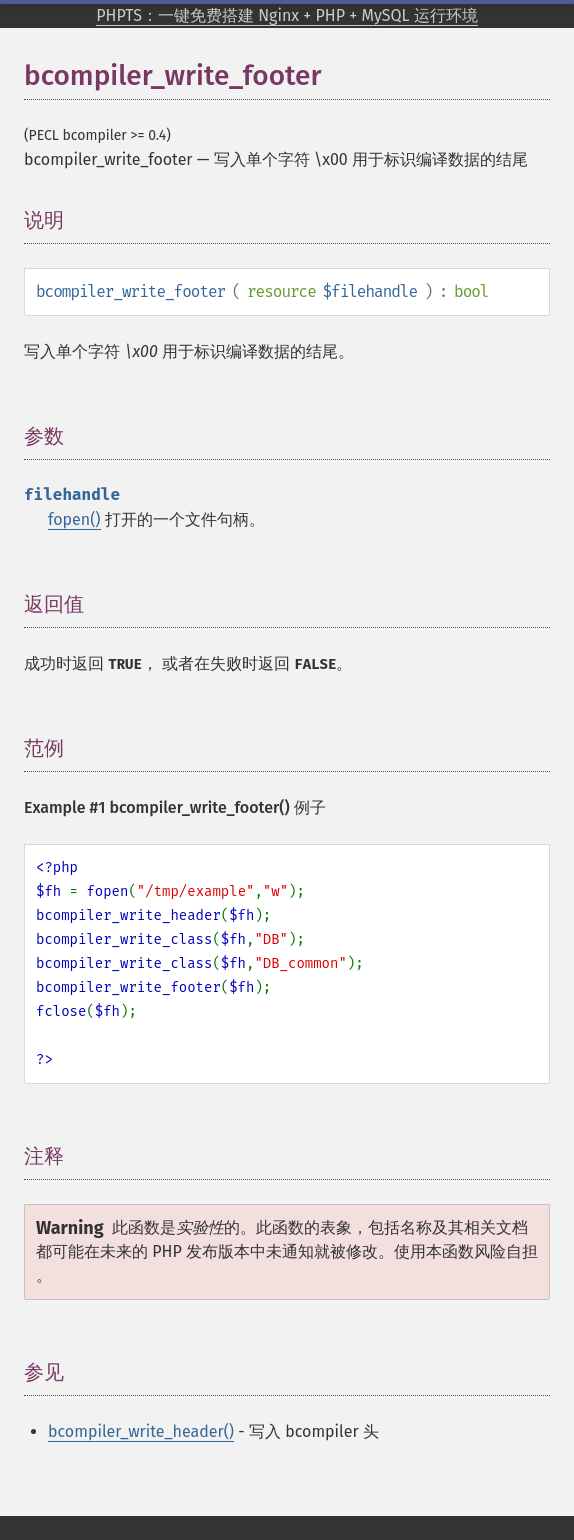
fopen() (74, 519)
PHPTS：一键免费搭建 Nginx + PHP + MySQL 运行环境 (287, 15)
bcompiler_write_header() (141, 1431)
